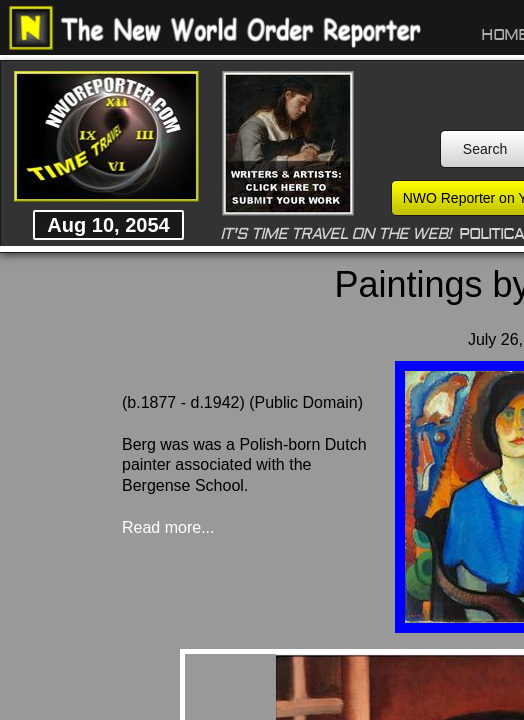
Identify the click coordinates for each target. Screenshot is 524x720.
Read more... (168, 527)
